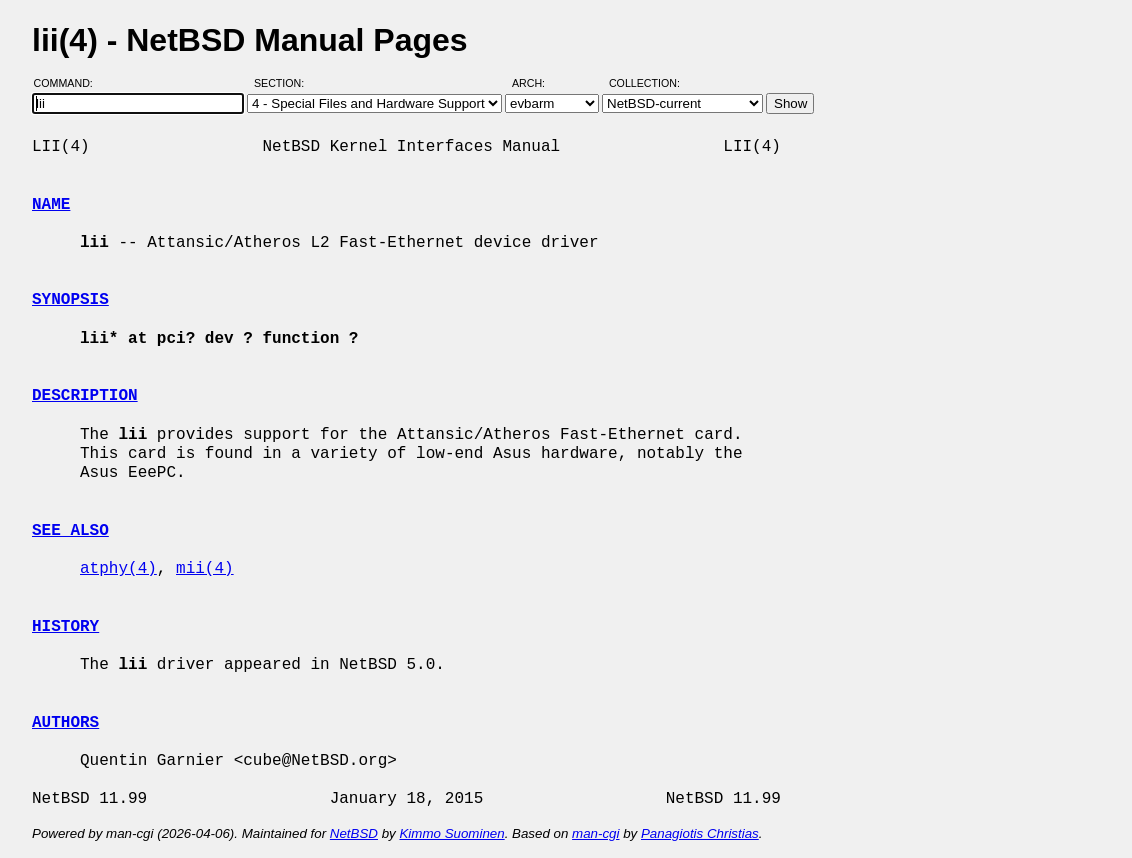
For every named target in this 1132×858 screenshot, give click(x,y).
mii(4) (205, 569)
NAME (51, 205)
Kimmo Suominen (451, 833)
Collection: (644, 83)
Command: (69, 83)
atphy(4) (118, 569)
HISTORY (65, 627)
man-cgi (595, 833)
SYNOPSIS (70, 300)
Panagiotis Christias (700, 833)
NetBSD (354, 833)
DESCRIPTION (85, 396)
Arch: (537, 83)
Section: (283, 83)
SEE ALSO (70, 531)
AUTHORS (65, 723)
